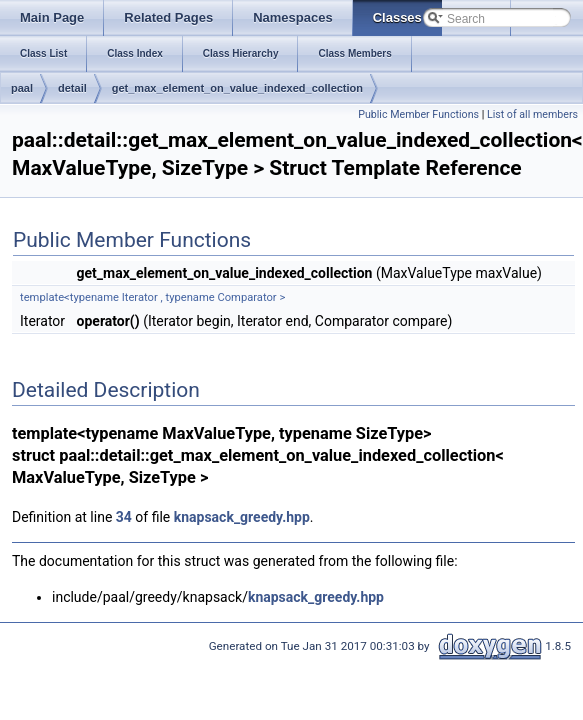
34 (124, 517)
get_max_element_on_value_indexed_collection (237, 88)
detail (72, 88)
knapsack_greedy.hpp (242, 517)
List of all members (532, 114)
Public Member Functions (418, 114)
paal (22, 88)
